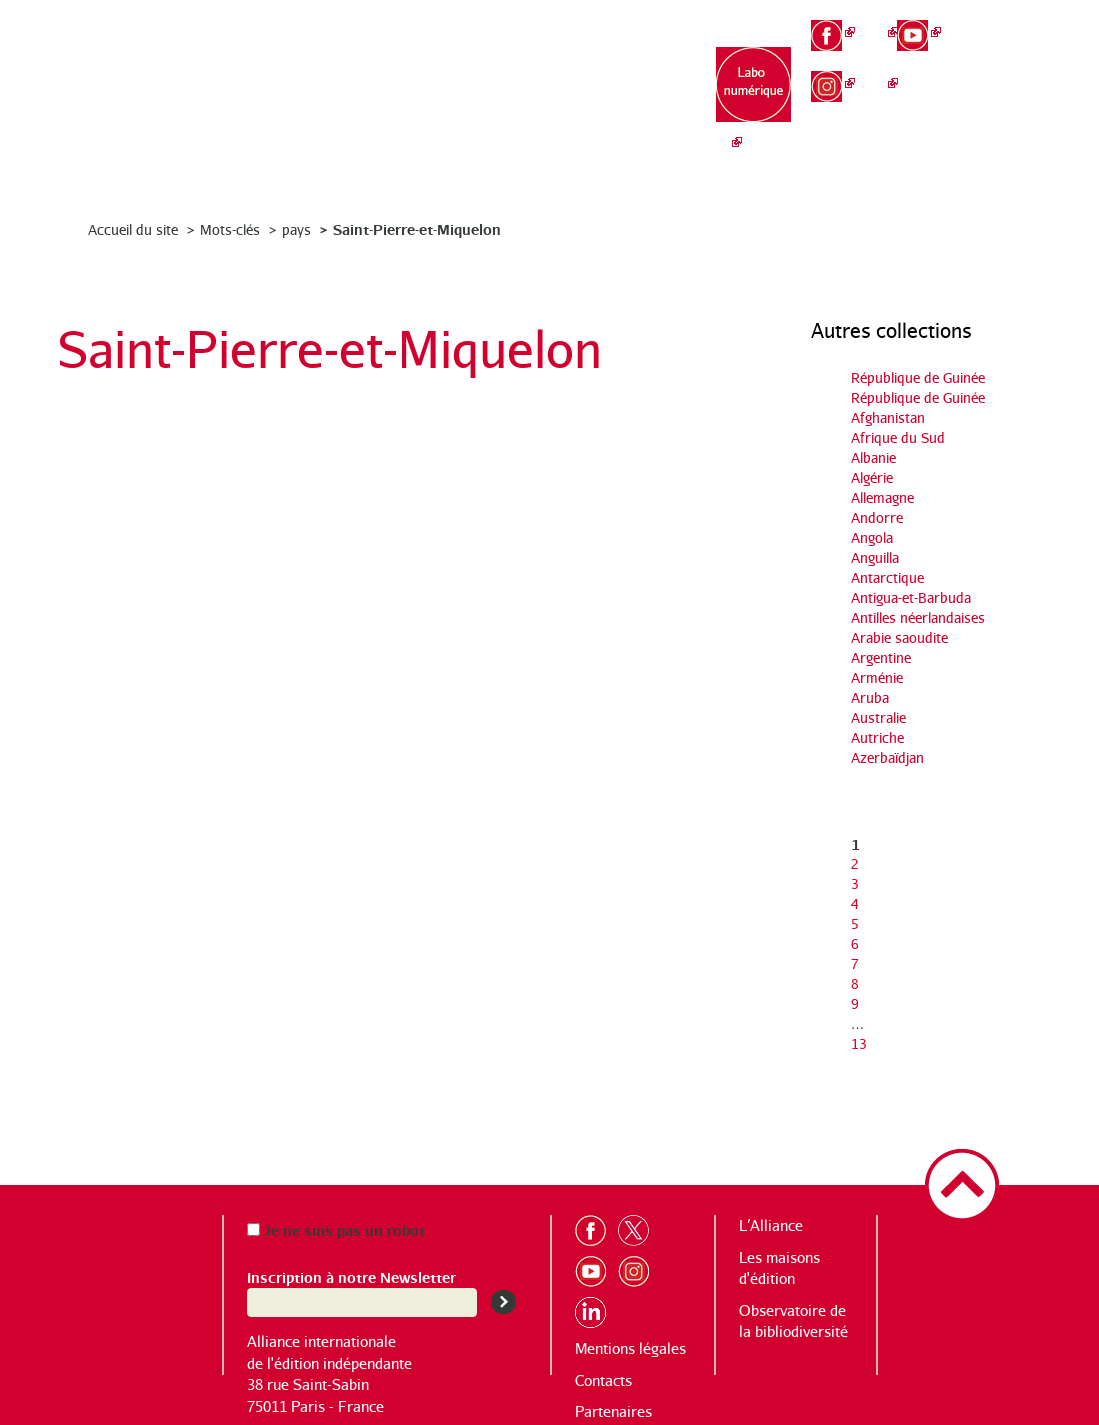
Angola (872, 537)
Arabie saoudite (899, 637)
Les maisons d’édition (506, 90)
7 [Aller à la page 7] (855, 963)
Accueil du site (133, 229)
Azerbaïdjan (887, 757)
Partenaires (613, 1411)
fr (1005, 21)
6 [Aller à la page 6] (855, 943)
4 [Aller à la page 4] (855, 903)
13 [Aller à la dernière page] (859, 1043)
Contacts (603, 1380)
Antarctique (887, 577)
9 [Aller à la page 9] (855, 1003)
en (1005, 56)
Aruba (870, 697)
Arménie (877, 677)
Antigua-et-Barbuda (911, 597)
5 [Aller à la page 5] (855, 923)
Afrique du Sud (898, 437)
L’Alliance (381, 80)
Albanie (873, 457)
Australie (878, 717)
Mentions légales (630, 1348)
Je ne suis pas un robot (336, 1229)
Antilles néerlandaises (918, 617)
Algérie (872, 477)
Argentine (881, 657)
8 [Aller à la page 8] (855, 983)
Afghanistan (888, 417)
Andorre (877, 517)
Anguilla (875, 557)
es (1006, 90)
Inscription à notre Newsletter (351, 1276)
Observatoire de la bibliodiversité (632, 100)
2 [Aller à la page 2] (855, 863)
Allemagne (882, 497)
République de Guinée (918, 377)
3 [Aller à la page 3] (855, 883)
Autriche (877, 737)
